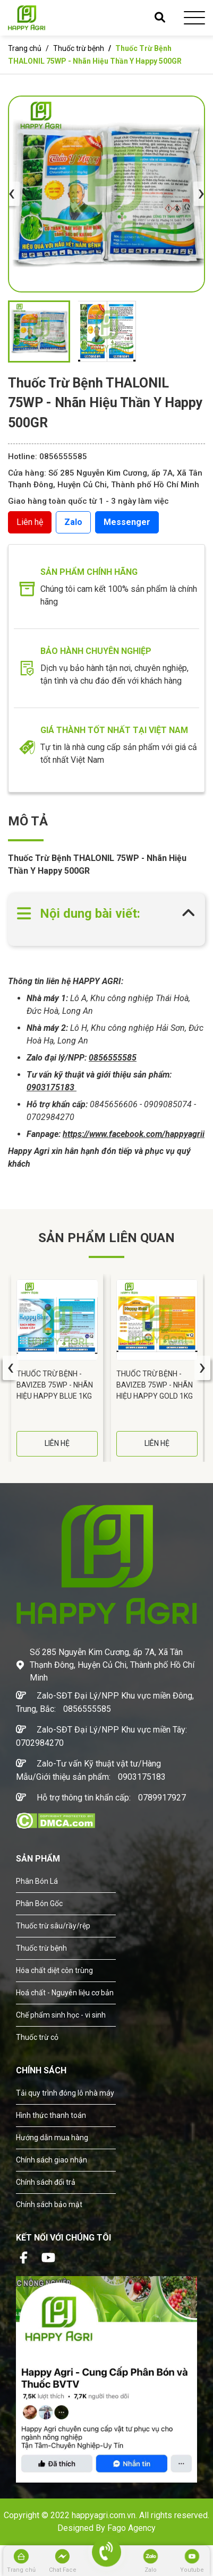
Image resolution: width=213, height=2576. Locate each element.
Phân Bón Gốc (39, 1903)
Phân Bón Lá (37, 1881)
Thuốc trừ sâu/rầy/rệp (53, 1926)
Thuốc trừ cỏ (37, 2037)
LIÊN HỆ (57, 1443)
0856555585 (87, 1709)
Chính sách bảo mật (49, 2204)
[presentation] (12, 194)
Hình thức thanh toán (51, 2115)
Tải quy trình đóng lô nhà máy (65, 2093)
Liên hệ (29, 522)
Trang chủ (24, 48)
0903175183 (142, 1777)
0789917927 (162, 1798)
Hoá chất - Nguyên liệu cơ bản (65, 1992)
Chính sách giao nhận (51, 2160)
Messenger (127, 522)
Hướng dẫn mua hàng (52, 2137)
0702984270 (40, 1743)
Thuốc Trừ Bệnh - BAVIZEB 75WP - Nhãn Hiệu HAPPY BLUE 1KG (54, 1384)
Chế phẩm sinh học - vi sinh (61, 2015)
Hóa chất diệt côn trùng (54, 1970)
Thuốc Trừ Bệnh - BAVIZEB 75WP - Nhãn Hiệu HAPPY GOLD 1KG (154, 1384)
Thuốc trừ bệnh (79, 48)
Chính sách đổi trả (45, 2182)
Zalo (73, 522)
